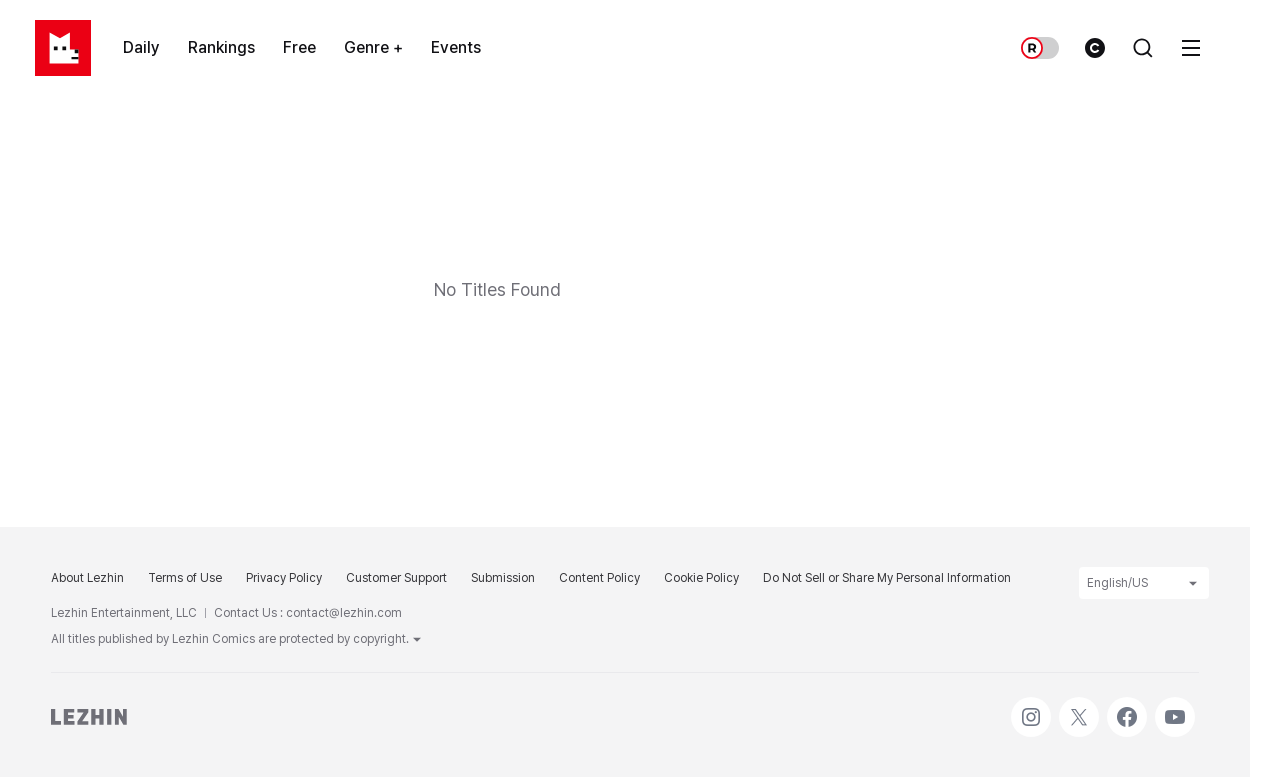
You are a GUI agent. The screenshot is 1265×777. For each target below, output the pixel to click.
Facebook (1127, 707)
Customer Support (396, 578)
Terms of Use (185, 578)
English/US (1144, 583)
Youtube (1175, 707)
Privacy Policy (284, 578)
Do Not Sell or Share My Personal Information (887, 578)
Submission (503, 578)
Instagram (1031, 707)
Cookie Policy (701, 578)
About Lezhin (87, 578)
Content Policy (599, 578)
